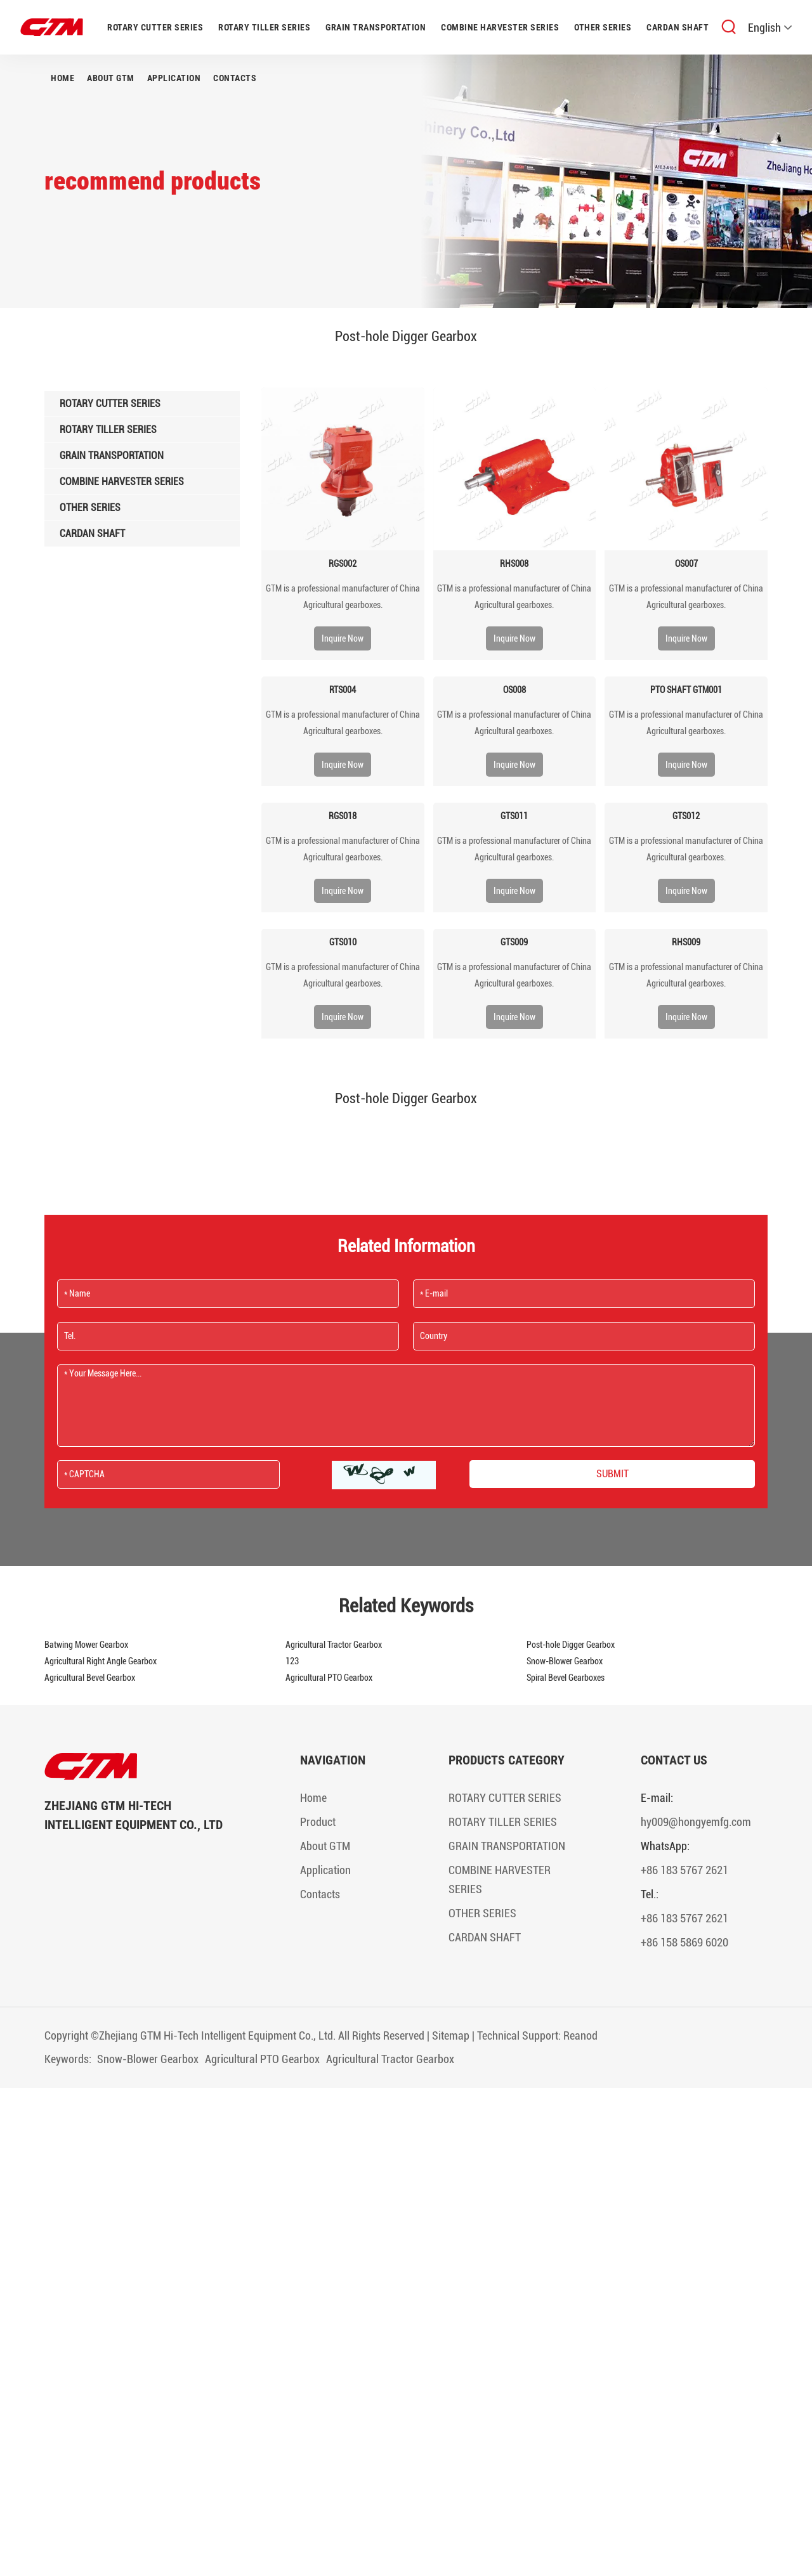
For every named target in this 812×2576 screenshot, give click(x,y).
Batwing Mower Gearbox (86, 1645)
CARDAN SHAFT (677, 27)
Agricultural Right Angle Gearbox (100, 1661)
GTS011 (514, 816)
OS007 (686, 564)
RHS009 (686, 942)
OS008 (514, 690)
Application (174, 78)
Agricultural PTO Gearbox (328, 1678)
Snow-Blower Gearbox (565, 1661)
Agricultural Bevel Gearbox (89, 1678)
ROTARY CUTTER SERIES (155, 27)
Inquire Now (342, 638)
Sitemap (450, 2035)
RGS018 (343, 816)
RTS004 (342, 690)
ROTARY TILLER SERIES (264, 27)
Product (318, 1821)
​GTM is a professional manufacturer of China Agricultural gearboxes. (343, 596)
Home (62, 78)
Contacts (234, 78)
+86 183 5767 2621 (684, 1870)
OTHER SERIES (602, 27)
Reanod (580, 2035)
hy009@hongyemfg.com (696, 1821)
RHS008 (514, 564)
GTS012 (686, 816)
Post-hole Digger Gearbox (571, 1645)
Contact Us (674, 1760)
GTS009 (514, 942)
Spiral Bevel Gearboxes (566, 1678)
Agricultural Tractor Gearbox (333, 1645)
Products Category (507, 1760)
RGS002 (343, 564)
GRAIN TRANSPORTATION (375, 27)
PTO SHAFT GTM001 (686, 690)
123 (292, 1661)
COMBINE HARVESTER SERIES (500, 27)
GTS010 (343, 942)
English (770, 27)
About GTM (110, 78)
